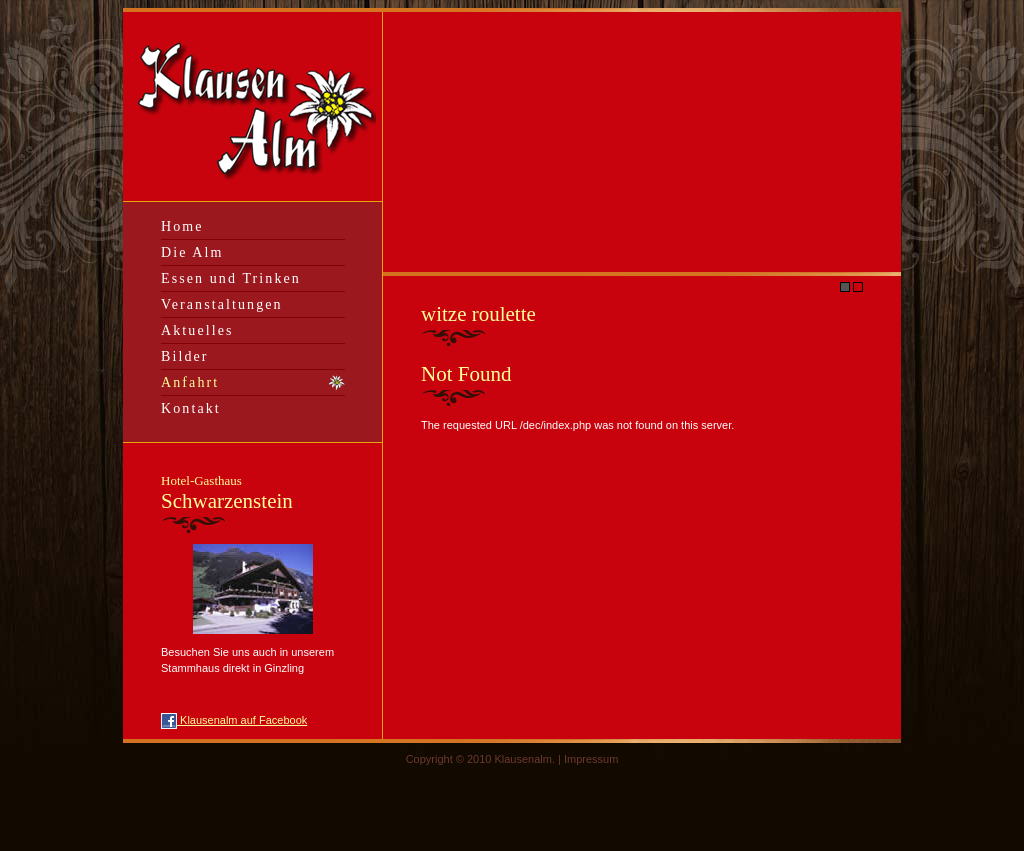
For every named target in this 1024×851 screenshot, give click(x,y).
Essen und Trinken (231, 278)
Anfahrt (190, 382)
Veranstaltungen (222, 304)
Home (182, 226)
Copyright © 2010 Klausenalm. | (485, 759)
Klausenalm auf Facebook (234, 720)
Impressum (591, 759)
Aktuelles (197, 330)
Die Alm (192, 252)
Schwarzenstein (227, 493)
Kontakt (191, 408)
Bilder (185, 356)
